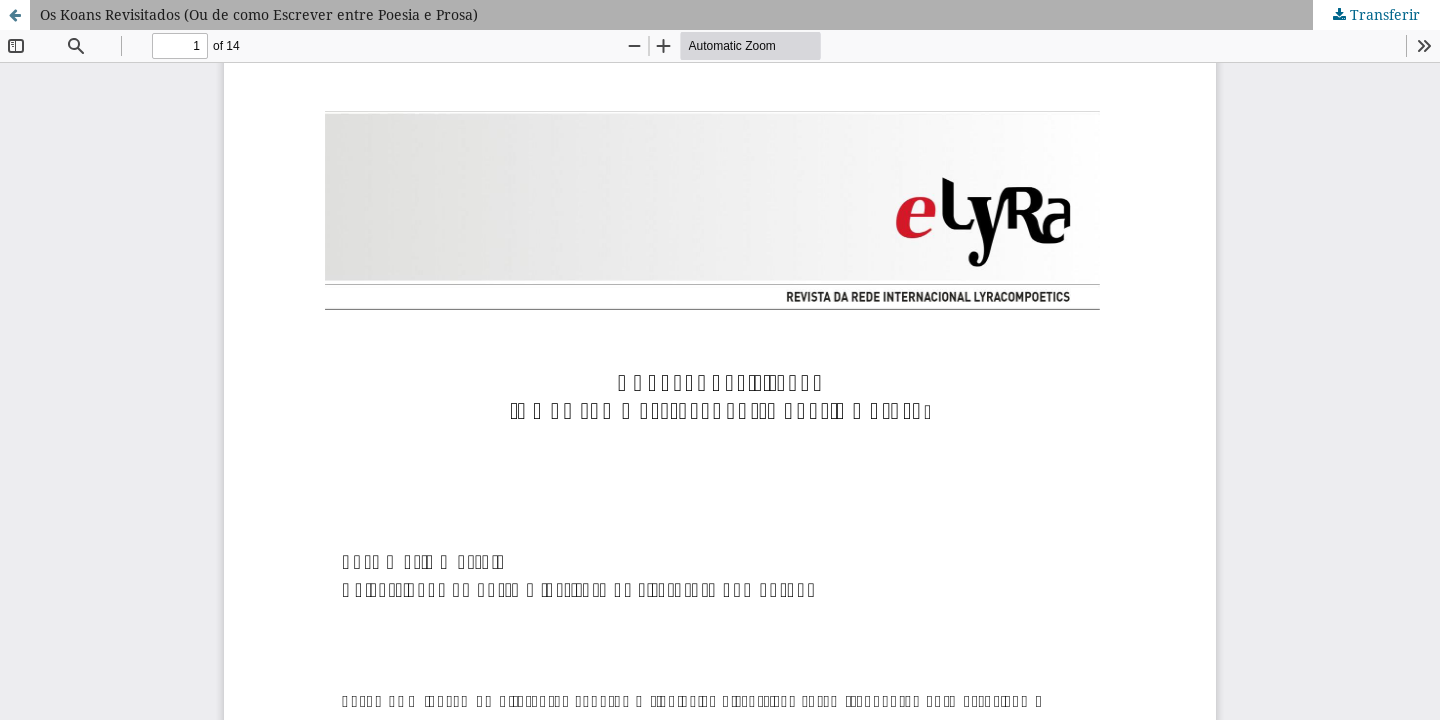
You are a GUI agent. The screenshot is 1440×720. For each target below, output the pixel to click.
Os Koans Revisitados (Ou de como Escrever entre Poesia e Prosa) (259, 14)
